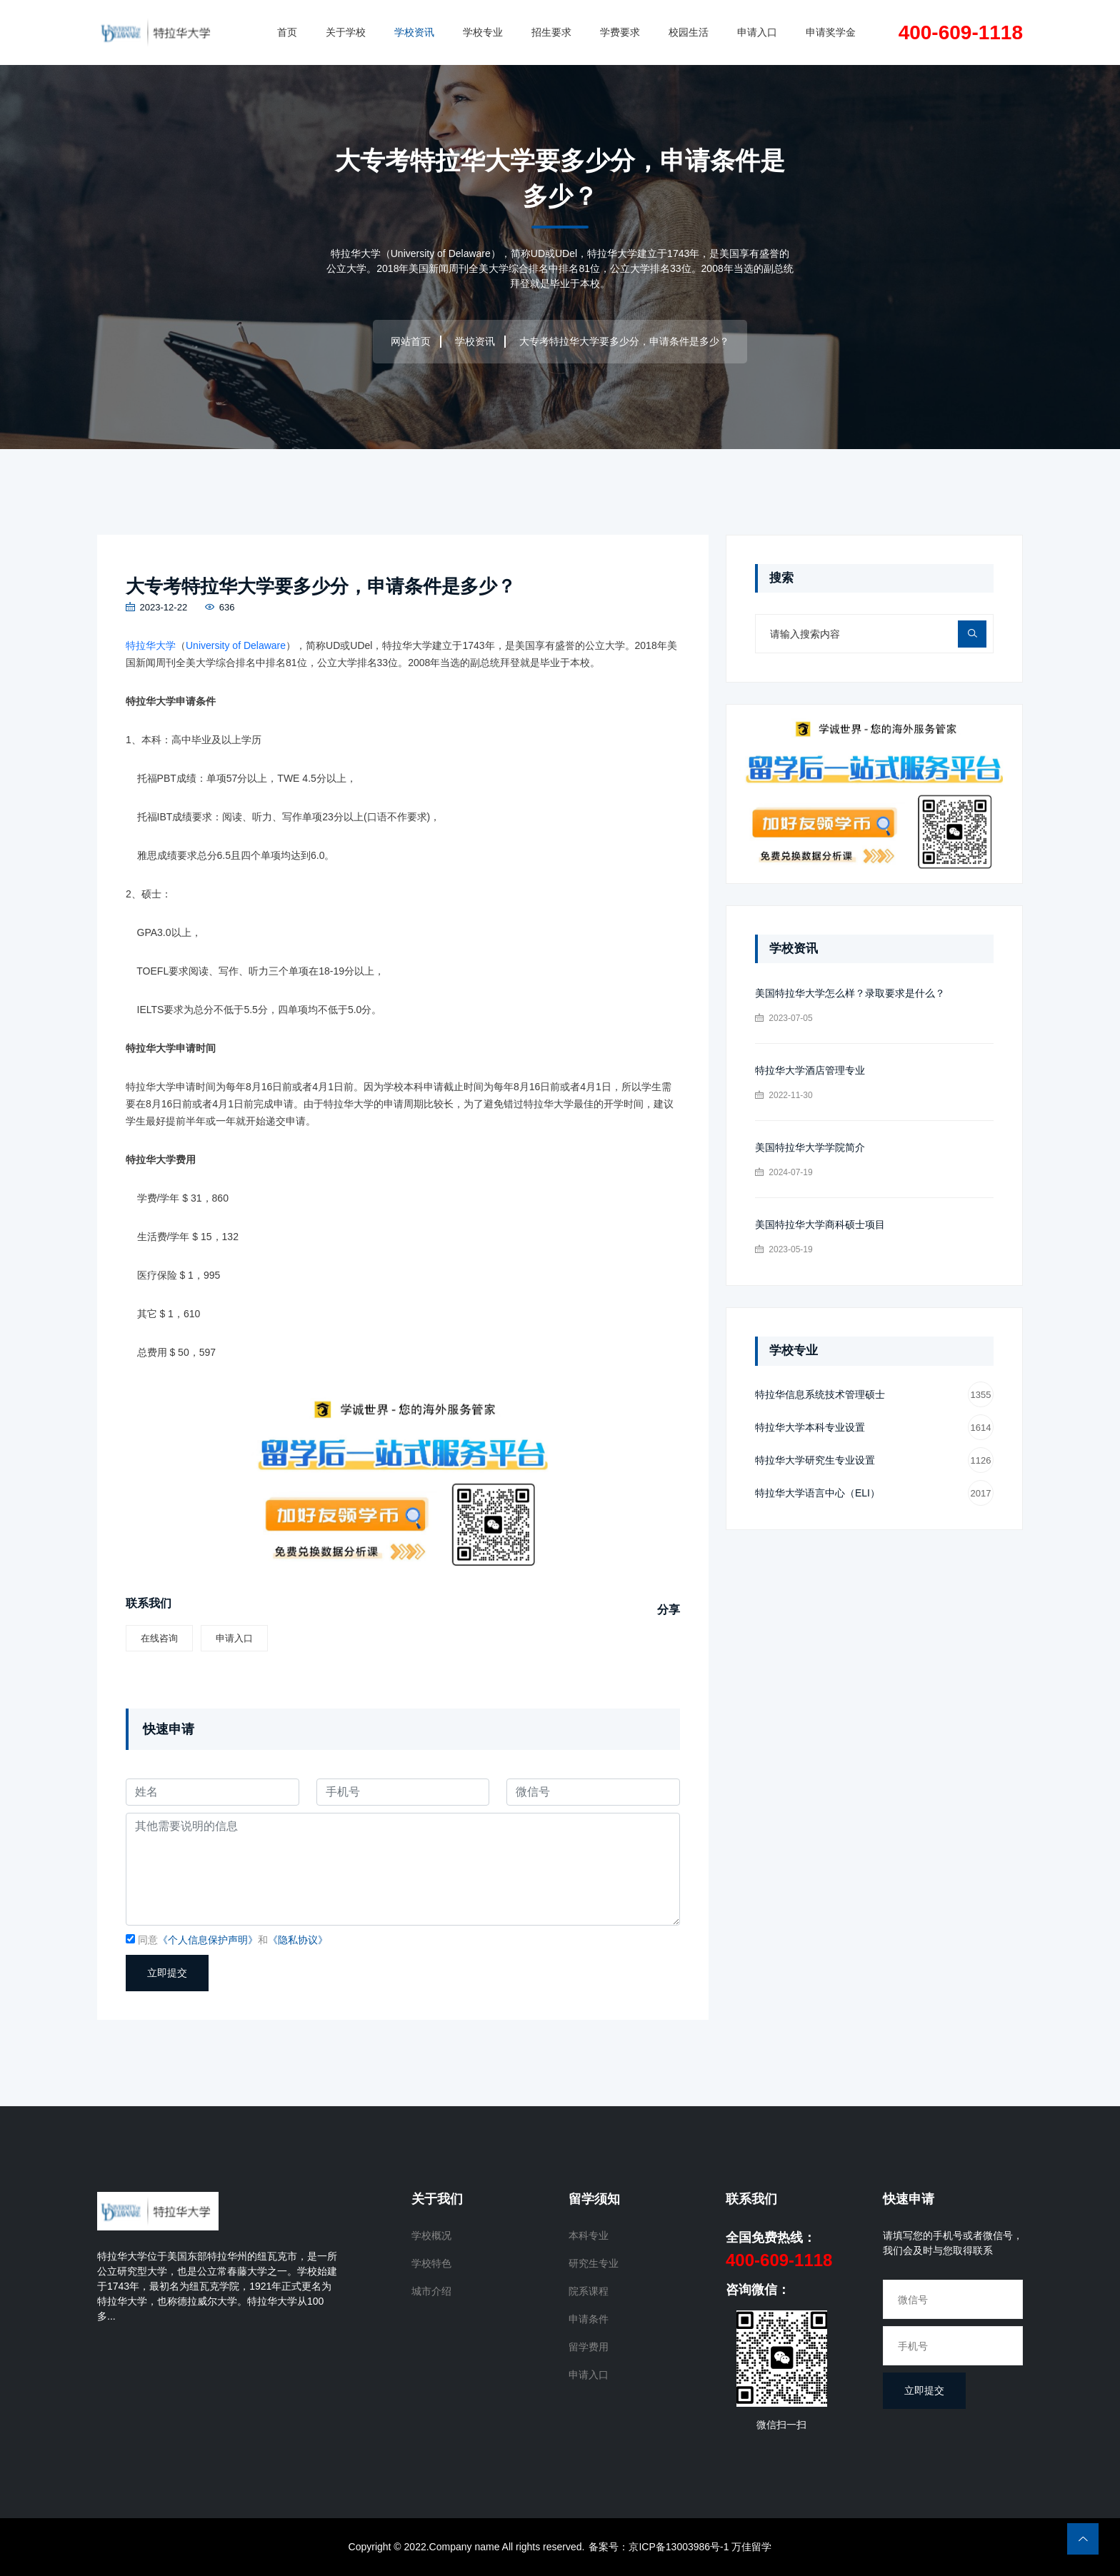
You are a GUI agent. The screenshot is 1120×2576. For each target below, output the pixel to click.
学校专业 (483, 32)
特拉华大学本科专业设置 (874, 1427)
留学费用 (589, 2347)
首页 (287, 32)
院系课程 (589, 2292)
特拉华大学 (151, 646)
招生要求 (551, 32)
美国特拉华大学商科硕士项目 (820, 1224)
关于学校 (346, 32)
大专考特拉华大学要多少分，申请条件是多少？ (328, 586)
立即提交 (167, 1973)
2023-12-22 (156, 608)
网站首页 (411, 341)
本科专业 (589, 2236)
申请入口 (757, 32)
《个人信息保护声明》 (208, 1940)
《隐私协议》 (298, 1940)
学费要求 (620, 32)
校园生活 (689, 32)
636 (219, 608)
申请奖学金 (831, 32)
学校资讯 (414, 32)
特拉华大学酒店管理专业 (810, 1070)
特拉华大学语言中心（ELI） (874, 1493)
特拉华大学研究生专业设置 (874, 1460)
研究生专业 (594, 2264)
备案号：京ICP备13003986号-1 (659, 2546)
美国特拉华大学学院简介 (810, 1147)
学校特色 (431, 2264)
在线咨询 (159, 1638)
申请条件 (589, 2319)
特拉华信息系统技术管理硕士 (874, 1394)
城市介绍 (431, 2292)
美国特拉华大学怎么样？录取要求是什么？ (850, 993)
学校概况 (431, 2236)
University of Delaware (236, 646)
